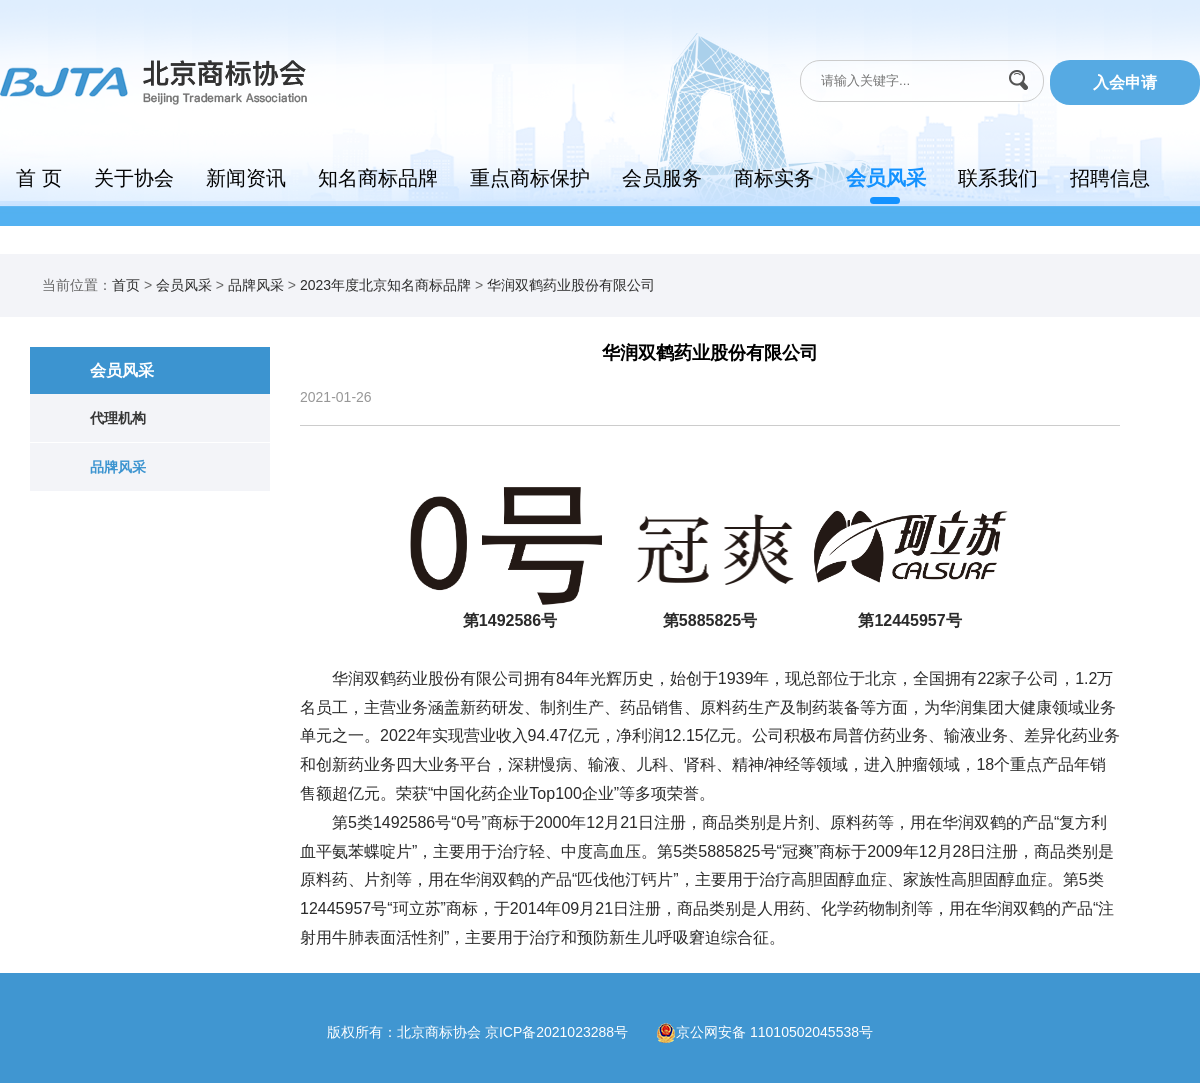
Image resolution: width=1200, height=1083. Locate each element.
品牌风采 (256, 285)
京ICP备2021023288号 (570, 1031)
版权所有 (355, 1031)
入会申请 (1125, 82)
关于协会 (134, 178)
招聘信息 (1110, 178)
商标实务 (774, 178)
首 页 (39, 178)
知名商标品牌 (378, 178)
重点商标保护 (530, 178)
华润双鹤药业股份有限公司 (571, 285)
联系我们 (998, 178)
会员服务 (662, 178)
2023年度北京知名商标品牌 (385, 285)
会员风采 (886, 178)
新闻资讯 (246, 178)
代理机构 (118, 418)
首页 (126, 285)
